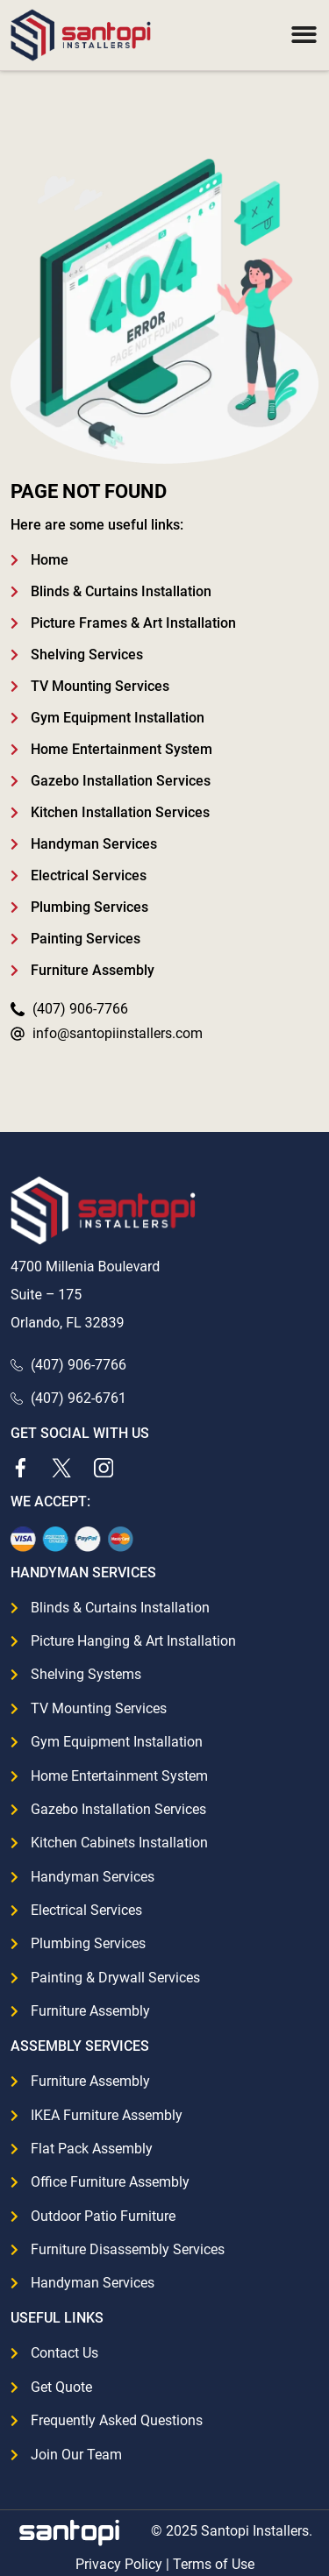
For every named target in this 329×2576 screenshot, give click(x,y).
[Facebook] (20, 1467)
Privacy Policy (118, 2564)
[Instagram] (103, 1467)
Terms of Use (213, 2564)
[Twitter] (61, 1467)
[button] (304, 35)
